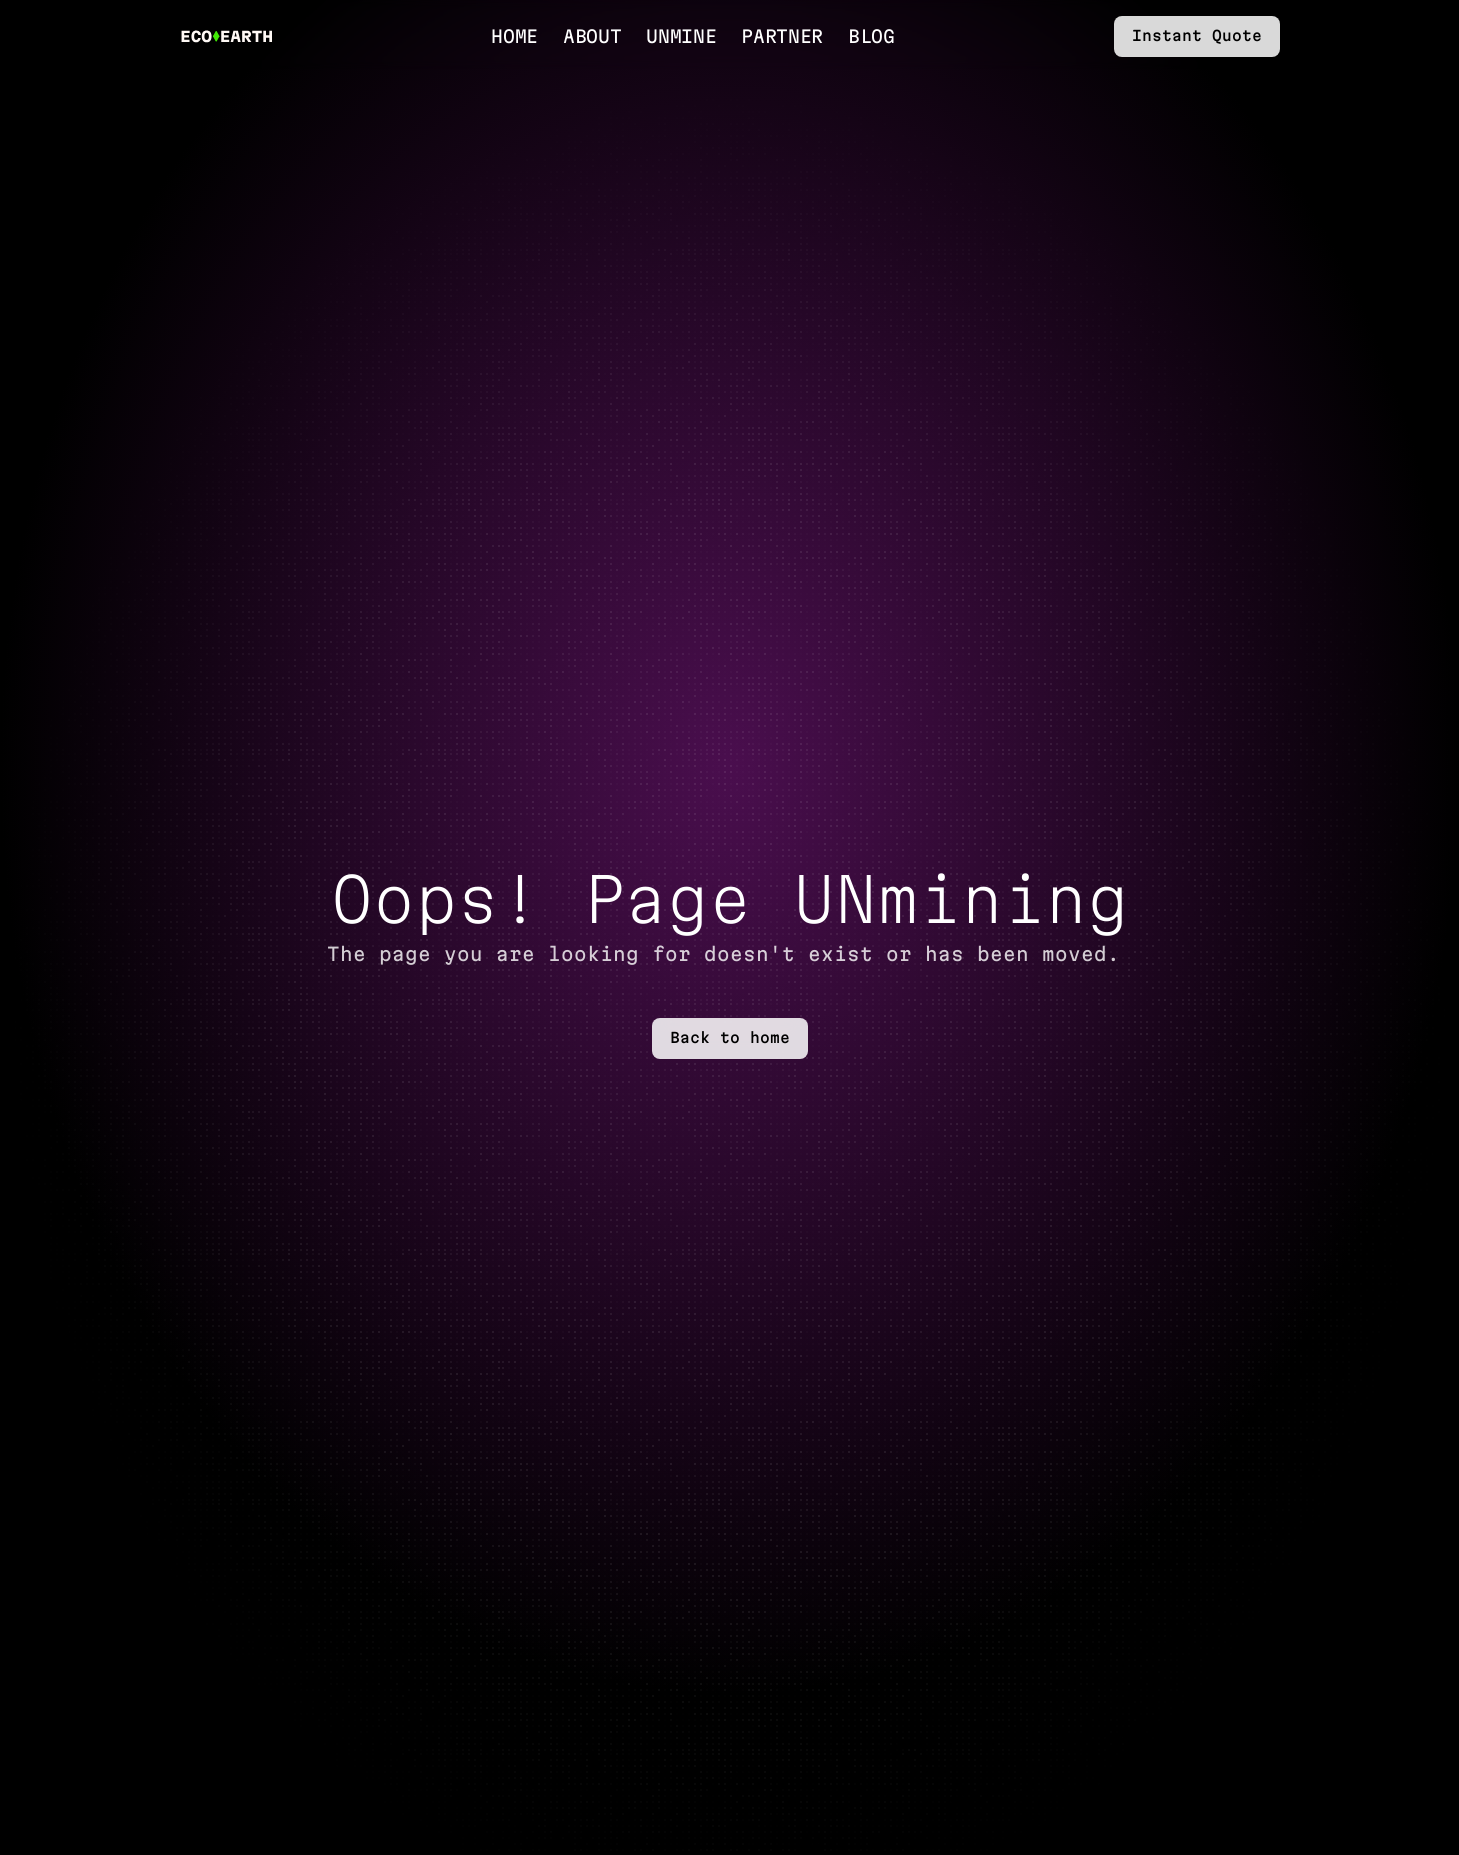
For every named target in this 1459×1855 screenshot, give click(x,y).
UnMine (681, 36)
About (592, 36)
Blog (871, 36)
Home (514, 36)
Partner (782, 36)
